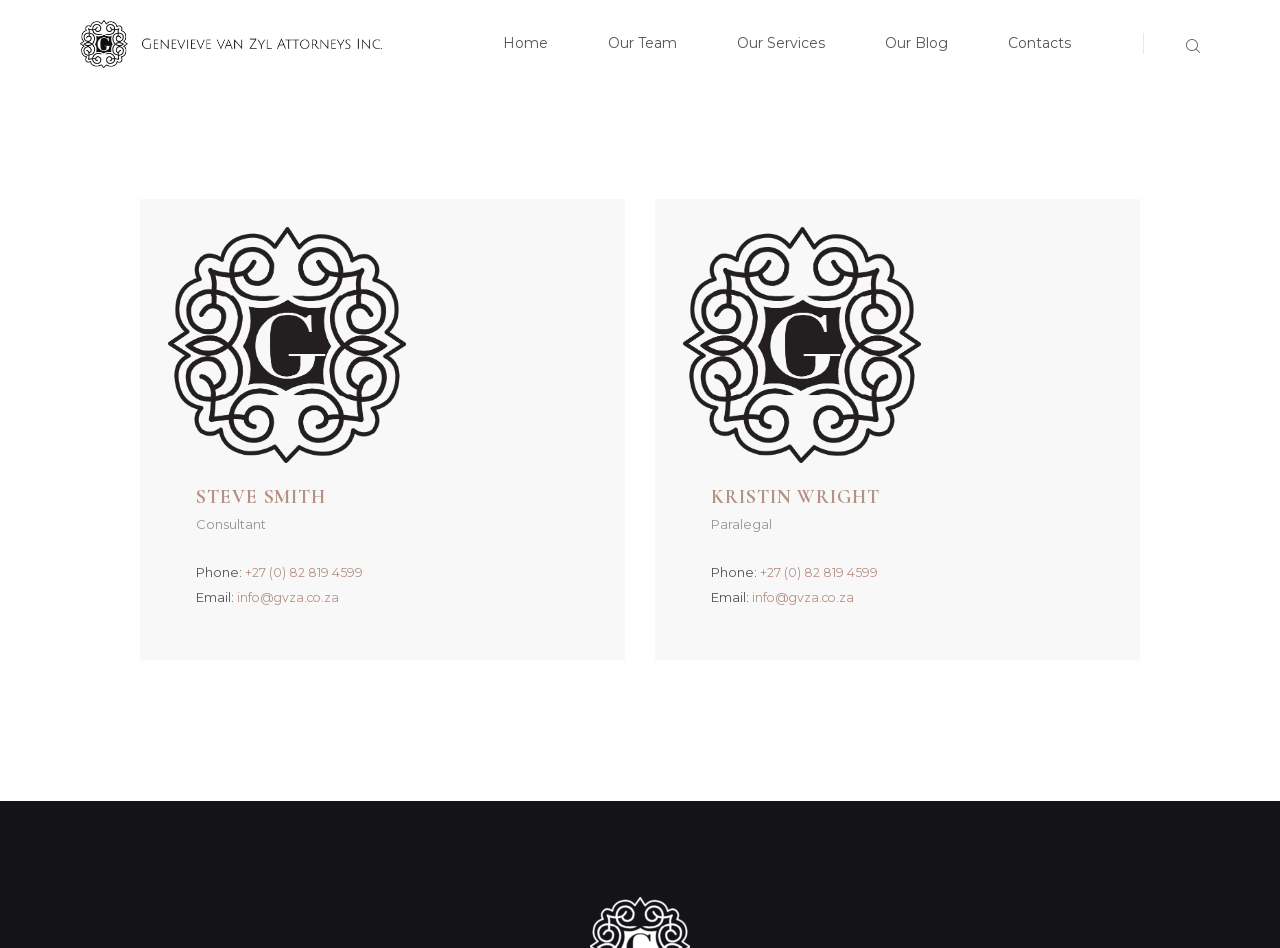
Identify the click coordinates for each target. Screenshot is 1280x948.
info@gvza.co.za (473, 363)
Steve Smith (449, 262)
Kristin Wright (986, 262)
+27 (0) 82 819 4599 (487, 338)
